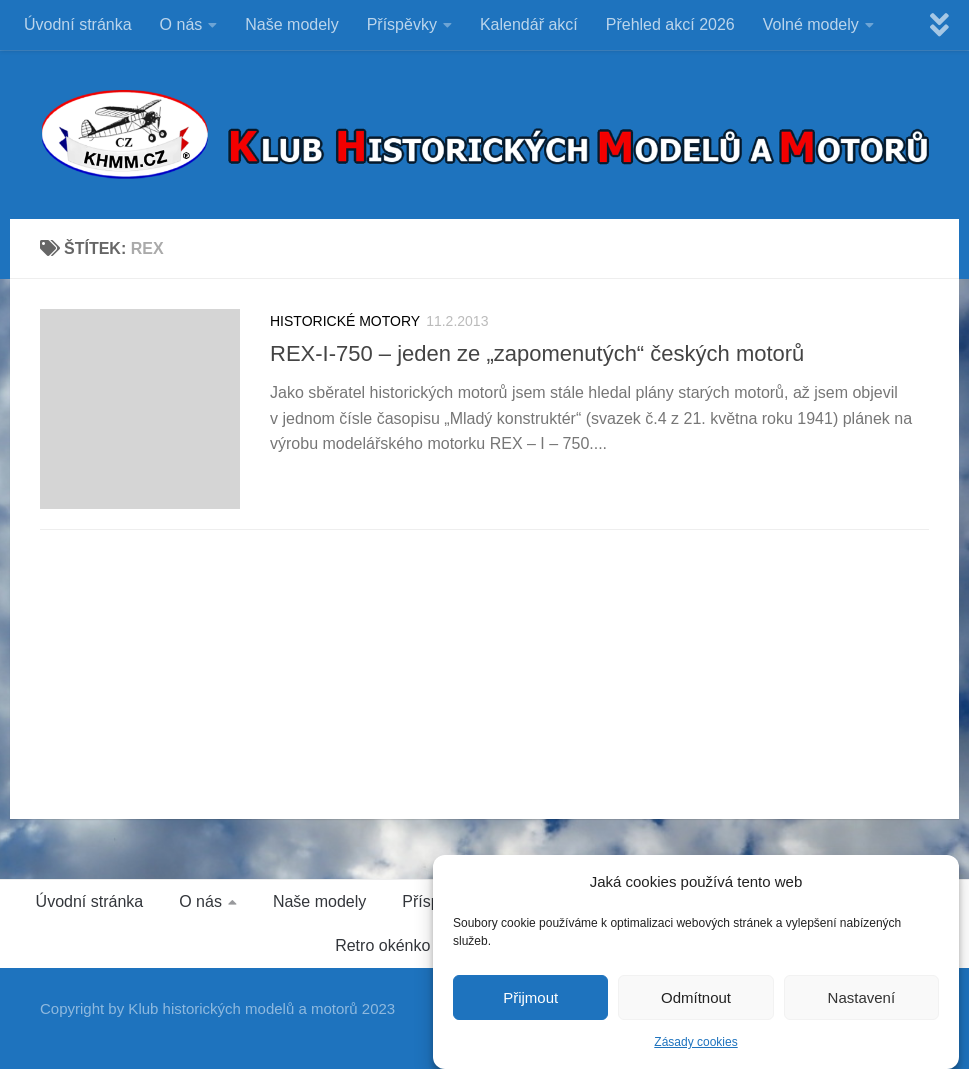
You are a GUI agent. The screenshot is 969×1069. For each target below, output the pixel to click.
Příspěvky (402, 24)
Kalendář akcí (529, 24)
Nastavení (862, 997)
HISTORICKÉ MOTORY (345, 321)
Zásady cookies (695, 1042)
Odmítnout (696, 997)
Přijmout (530, 997)
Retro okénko (382, 945)
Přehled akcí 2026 (670, 24)
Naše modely (291, 24)
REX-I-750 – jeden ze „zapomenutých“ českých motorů (537, 353)
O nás (181, 24)
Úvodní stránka (78, 24)
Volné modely (811, 24)
